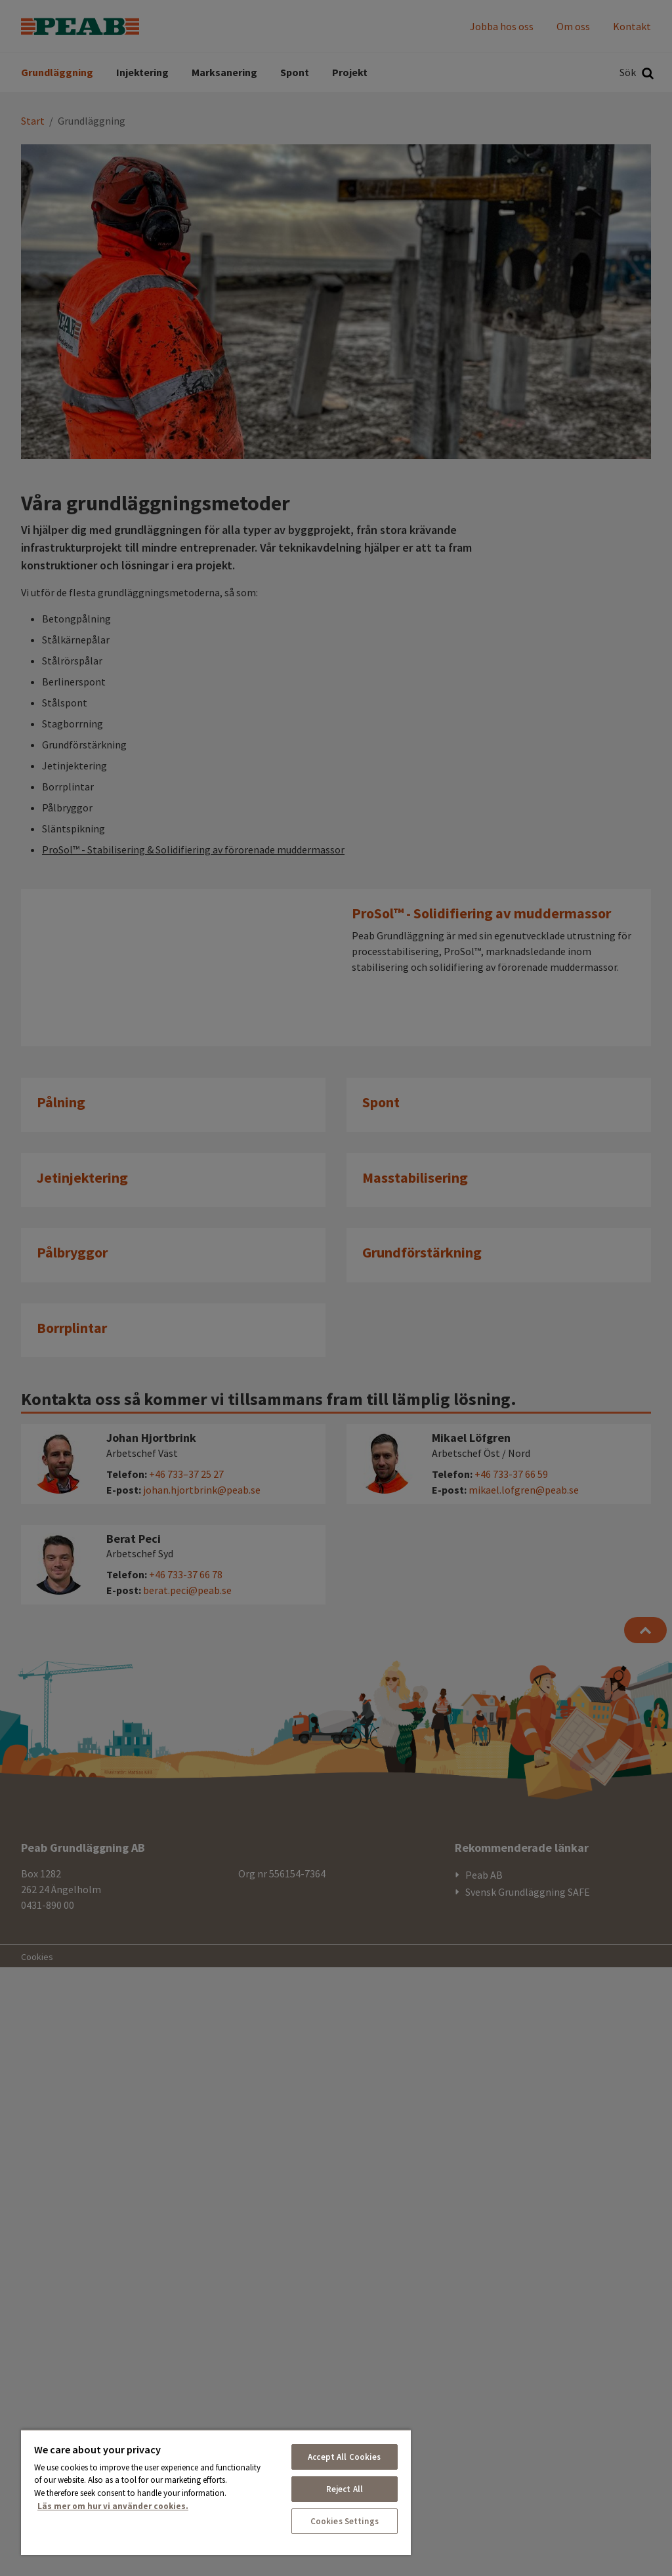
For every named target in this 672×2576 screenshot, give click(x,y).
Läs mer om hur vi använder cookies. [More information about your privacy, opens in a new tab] (112, 2506)
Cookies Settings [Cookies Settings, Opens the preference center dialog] (344, 2521)
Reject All (344, 2489)
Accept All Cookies (344, 2457)
